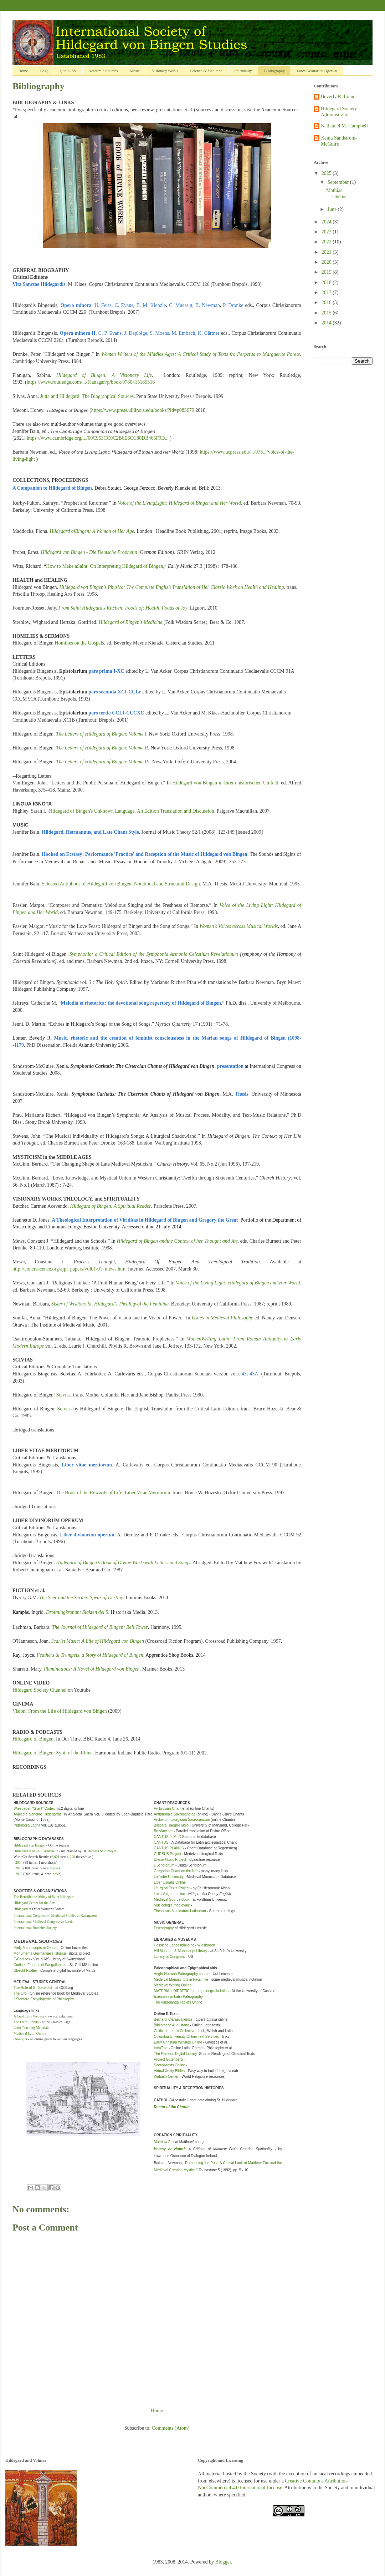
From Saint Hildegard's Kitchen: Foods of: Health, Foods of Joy (123, 608)
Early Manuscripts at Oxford (35, 1948)
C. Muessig (180, 305)
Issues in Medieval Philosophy (222, 1317)
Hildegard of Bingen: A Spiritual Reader (110, 1206)
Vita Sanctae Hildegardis (39, 284)
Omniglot (20, 2039)
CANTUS (161, 1842)
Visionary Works (165, 71)
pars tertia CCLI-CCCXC (116, 713)
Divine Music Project (170, 1860)
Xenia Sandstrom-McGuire (339, 141)
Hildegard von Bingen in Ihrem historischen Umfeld (225, 783)
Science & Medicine (206, 71)
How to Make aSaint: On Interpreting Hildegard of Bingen (104, 566)
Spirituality (243, 71)
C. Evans (123, 305)
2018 (327, 282)
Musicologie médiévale (172, 1905)
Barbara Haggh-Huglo (171, 1825)
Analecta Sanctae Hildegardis (37, 1814)
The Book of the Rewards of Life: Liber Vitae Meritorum (113, 1492)
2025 (327, 173)
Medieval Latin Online (30, 2033)
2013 (18, 1868)
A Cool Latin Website (29, 2016)
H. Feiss (103, 305)
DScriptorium (164, 1865)
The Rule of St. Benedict (33, 1988)
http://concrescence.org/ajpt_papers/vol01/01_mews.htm (68, 1269)
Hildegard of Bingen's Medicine (131, 622)
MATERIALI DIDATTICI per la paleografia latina (191, 1991)
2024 (327, 221)
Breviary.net (163, 1831)
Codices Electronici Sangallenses (40, 1965)
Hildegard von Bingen (29, 1845)
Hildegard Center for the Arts (34, 1903)
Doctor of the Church (172, 2107)
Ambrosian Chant (168, 1808)
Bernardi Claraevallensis (173, 2019)
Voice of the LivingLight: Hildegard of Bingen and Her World (179, 503)
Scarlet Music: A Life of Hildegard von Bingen (97, 1641)
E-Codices (22, 1959)
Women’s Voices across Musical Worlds (239, 926)
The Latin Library (27, 2022)
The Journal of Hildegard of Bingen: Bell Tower (100, 1627)
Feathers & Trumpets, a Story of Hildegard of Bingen (90, 1655)
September (338, 182)
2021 (327, 252)
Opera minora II (78, 333)
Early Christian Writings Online (178, 2042)
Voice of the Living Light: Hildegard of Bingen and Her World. (238, 1283)
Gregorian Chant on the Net (176, 1871)
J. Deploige (135, 333)
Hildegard (21, 1909)
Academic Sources (103, 71)
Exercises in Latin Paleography (178, 1997)
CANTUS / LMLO (167, 1837)
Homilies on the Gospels (79, 643)
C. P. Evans (110, 333)
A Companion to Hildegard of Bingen (52, 488)
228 (72, 1857)
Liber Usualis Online (170, 1882)
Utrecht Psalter (25, 1971)
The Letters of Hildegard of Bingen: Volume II (102, 748)
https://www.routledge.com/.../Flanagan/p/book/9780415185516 (91, 382)
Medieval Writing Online (172, 1985)
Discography (164, 1928)
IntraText (161, 2048)
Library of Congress (169, 1957)
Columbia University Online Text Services (186, 2037)
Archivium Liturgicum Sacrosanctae (182, 1820)
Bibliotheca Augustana (171, 2025)
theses (54, 1868)
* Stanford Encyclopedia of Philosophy (44, 1999)
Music (135, 71)
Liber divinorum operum (87, 1534)
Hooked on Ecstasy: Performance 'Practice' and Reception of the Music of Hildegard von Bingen (144, 854)
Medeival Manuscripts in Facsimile (181, 1979)
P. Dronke (233, 305)
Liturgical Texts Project (172, 1888)
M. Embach (183, 333)
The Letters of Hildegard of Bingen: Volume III (103, 761)
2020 (327, 262)
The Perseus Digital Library (175, 2054)
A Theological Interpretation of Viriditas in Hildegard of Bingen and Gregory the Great (145, 1220)
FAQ (43, 71)
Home (23, 71)
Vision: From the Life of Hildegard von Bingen (59, 1711)
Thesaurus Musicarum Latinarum (180, 1911)
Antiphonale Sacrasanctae (175, 1814)
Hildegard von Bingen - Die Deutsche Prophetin (89, 552)
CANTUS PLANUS (169, 1848)
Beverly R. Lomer (339, 96)
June (332, 209)
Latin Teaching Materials (32, 2028)
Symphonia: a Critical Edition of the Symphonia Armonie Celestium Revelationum (154, 954)
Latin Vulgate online (169, 1894)
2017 (327, 292)
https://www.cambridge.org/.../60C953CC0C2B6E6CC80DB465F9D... (98, 438)
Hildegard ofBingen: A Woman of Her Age (92, 531)
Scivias (63, 1395)
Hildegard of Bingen (32, 1739)
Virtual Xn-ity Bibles (169, 2071)
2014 (18, 1862)
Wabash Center (166, 2077)
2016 (327, 302)
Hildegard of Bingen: (52, 1753)
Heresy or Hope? (169, 2149)
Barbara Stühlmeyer (102, 1851)
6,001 (55, 1857)
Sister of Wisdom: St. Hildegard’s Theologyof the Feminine (110, 1304)
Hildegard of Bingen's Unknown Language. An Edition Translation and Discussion (131, 811)
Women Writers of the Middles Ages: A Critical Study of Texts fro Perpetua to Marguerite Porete (200, 354)
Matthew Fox (164, 2142)
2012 (18, 1874)
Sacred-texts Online (169, 2065)
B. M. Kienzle (151, 305)
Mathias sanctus (336, 193)
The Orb (20, 1993)
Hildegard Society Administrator (339, 111)
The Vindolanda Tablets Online (178, 2002)
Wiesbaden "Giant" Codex (34, 1808)
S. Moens (159, 333)
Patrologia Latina (27, 1825)
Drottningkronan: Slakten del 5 (77, 1612)
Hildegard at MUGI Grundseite (36, 1851)
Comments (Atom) (170, 2428)
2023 (327, 231)
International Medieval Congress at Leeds (43, 1922)
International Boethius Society (35, 1928)
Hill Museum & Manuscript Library (180, 1951)
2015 (327, 312)
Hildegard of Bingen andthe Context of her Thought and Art (177, 1241)
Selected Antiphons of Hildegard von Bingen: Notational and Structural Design (121, 884)
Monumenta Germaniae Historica (40, 1953)
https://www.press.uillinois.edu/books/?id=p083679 (142, 410)
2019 (327, 272)
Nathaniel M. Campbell (344, 125)
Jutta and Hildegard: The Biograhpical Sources (87, 396)
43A (254, 1374)
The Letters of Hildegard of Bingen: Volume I (101, 734)
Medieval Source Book (172, 1899)
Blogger (223, 2562)
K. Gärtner (208, 333)
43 (244, 1374)
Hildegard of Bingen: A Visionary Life (104, 375)
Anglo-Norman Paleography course (182, 1974)
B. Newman (207, 305)
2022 (327, 241)
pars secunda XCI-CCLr (114, 691)
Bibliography (274, 71)
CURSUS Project (167, 1854)
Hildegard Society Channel (39, 1690)
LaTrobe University (169, 1877)
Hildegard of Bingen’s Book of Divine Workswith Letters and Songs (123, 1562)
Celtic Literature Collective (174, 2031)
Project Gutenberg (168, 2059)
